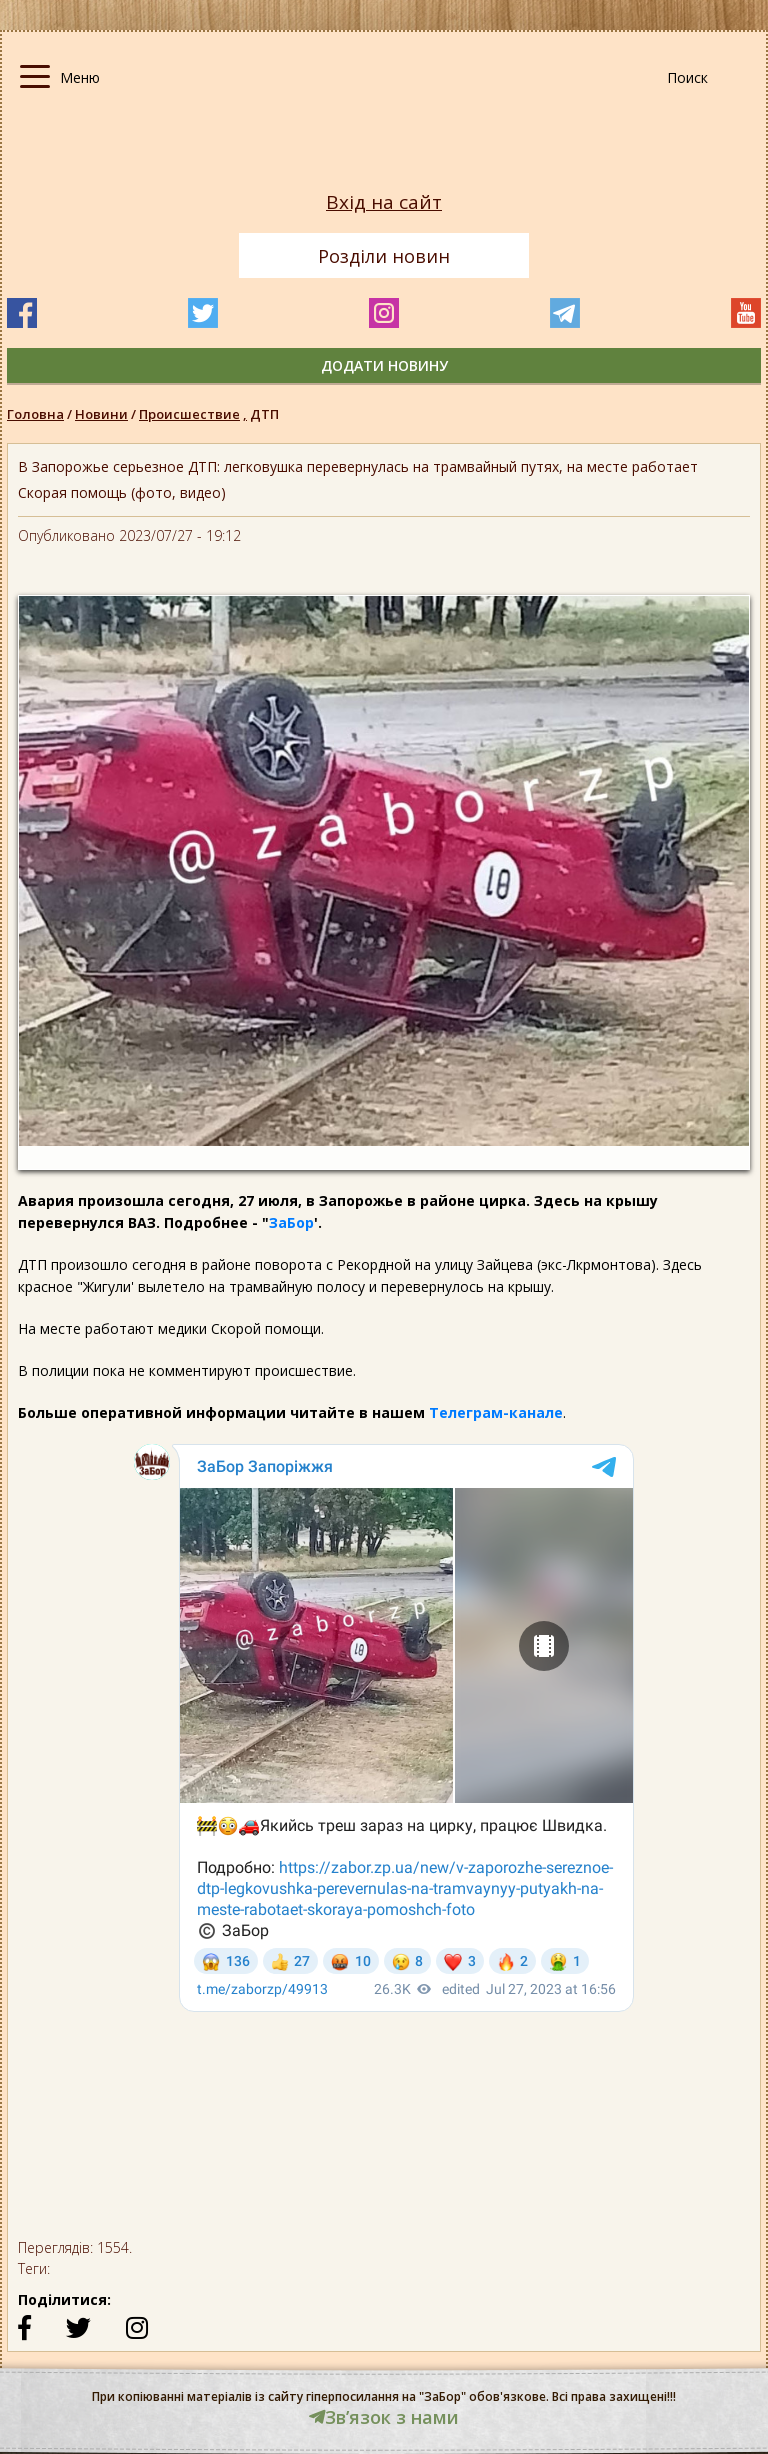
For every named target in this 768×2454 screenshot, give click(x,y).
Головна (35, 414)
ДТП (264, 414)
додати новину (384, 365)
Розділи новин (384, 256)
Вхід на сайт (384, 202)
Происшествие (194, 414)
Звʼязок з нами (384, 2417)
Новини (101, 414)
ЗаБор (291, 1222)
